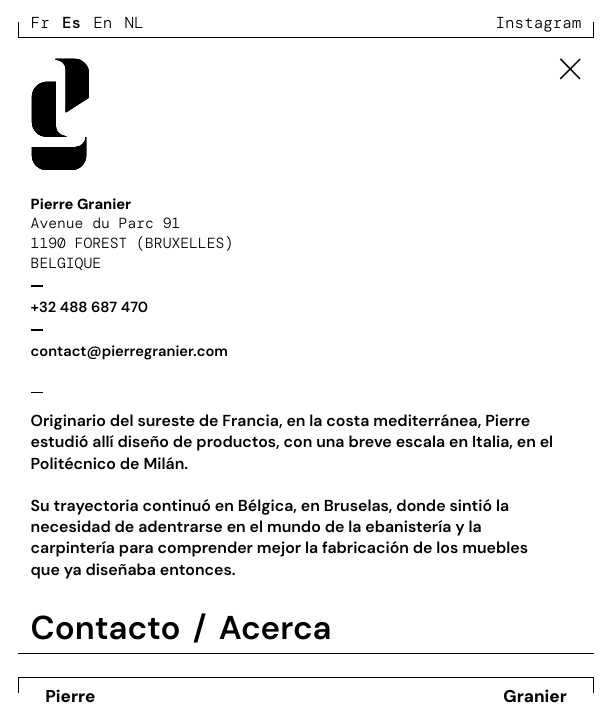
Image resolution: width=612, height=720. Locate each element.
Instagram (539, 22)
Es (71, 22)
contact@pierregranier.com (129, 351)
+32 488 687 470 (90, 307)
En (102, 22)
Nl (134, 22)
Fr (40, 22)
